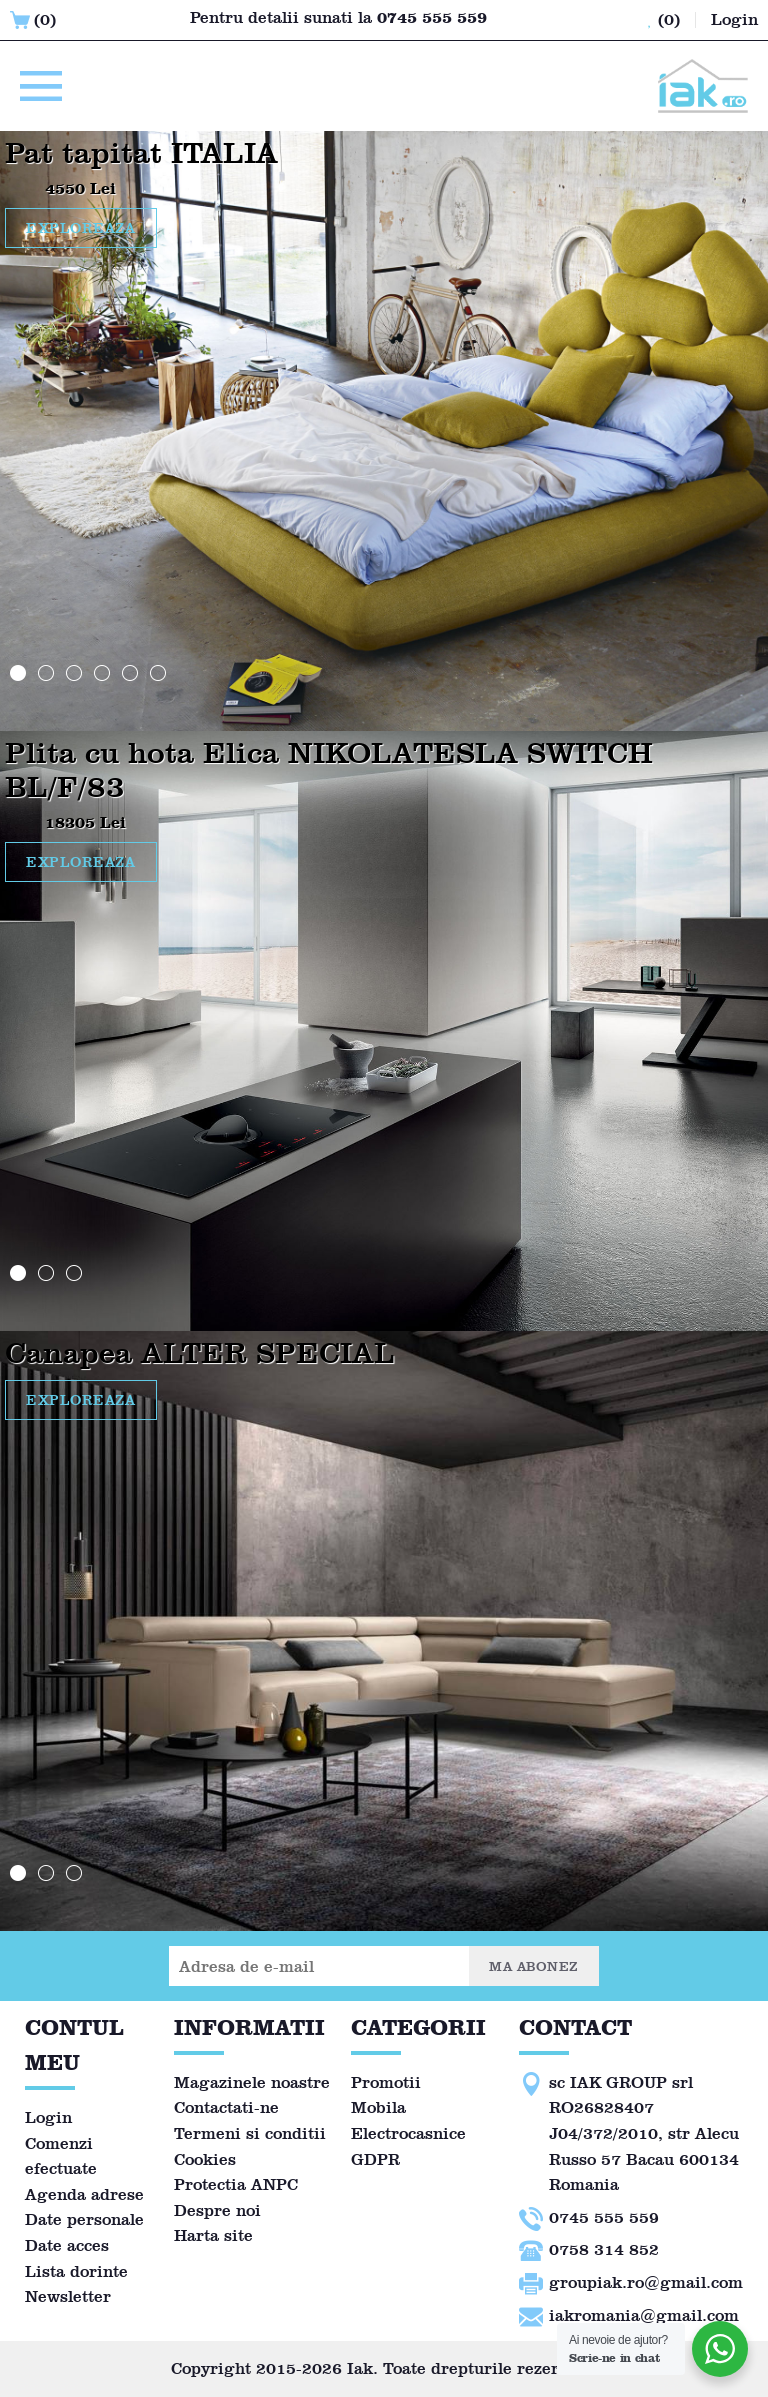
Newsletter (68, 2296)
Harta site (213, 2235)
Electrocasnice (408, 2133)
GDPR (375, 2159)
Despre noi (217, 2210)
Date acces (67, 2245)
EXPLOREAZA (81, 228)
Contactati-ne (226, 2107)
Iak (360, 2368)
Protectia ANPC (236, 2184)
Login (48, 2117)
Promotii (386, 2082)
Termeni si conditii (250, 2133)
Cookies (205, 2159)
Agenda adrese (84, 2194)
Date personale (84, 2219)
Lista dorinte (76, 2271)
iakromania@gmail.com (644, 2315)
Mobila (378, 2107)
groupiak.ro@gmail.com (646, 2282)
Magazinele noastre (252, 2082)
